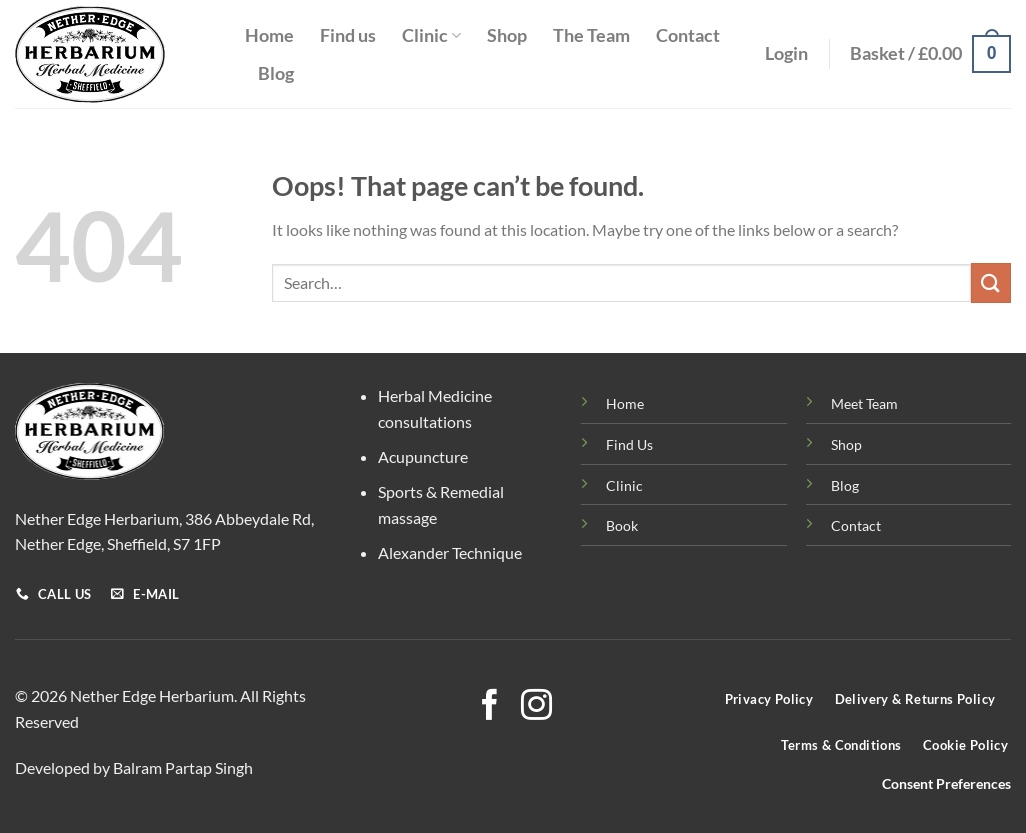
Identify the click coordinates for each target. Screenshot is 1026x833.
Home (269, 35)
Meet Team (864, 403)
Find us (348, 35)
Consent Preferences (946, 784)
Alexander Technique (450, 552)
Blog (276, 73)
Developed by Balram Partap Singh (134, 767)
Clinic (431, 35)
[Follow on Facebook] (489, 707)
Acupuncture (423, 456)
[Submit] (991, 282)
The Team (591, 35)
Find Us (629, 444)
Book (622, 525)
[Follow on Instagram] (536, 707)
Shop (507, 35)
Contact (688, 35)
